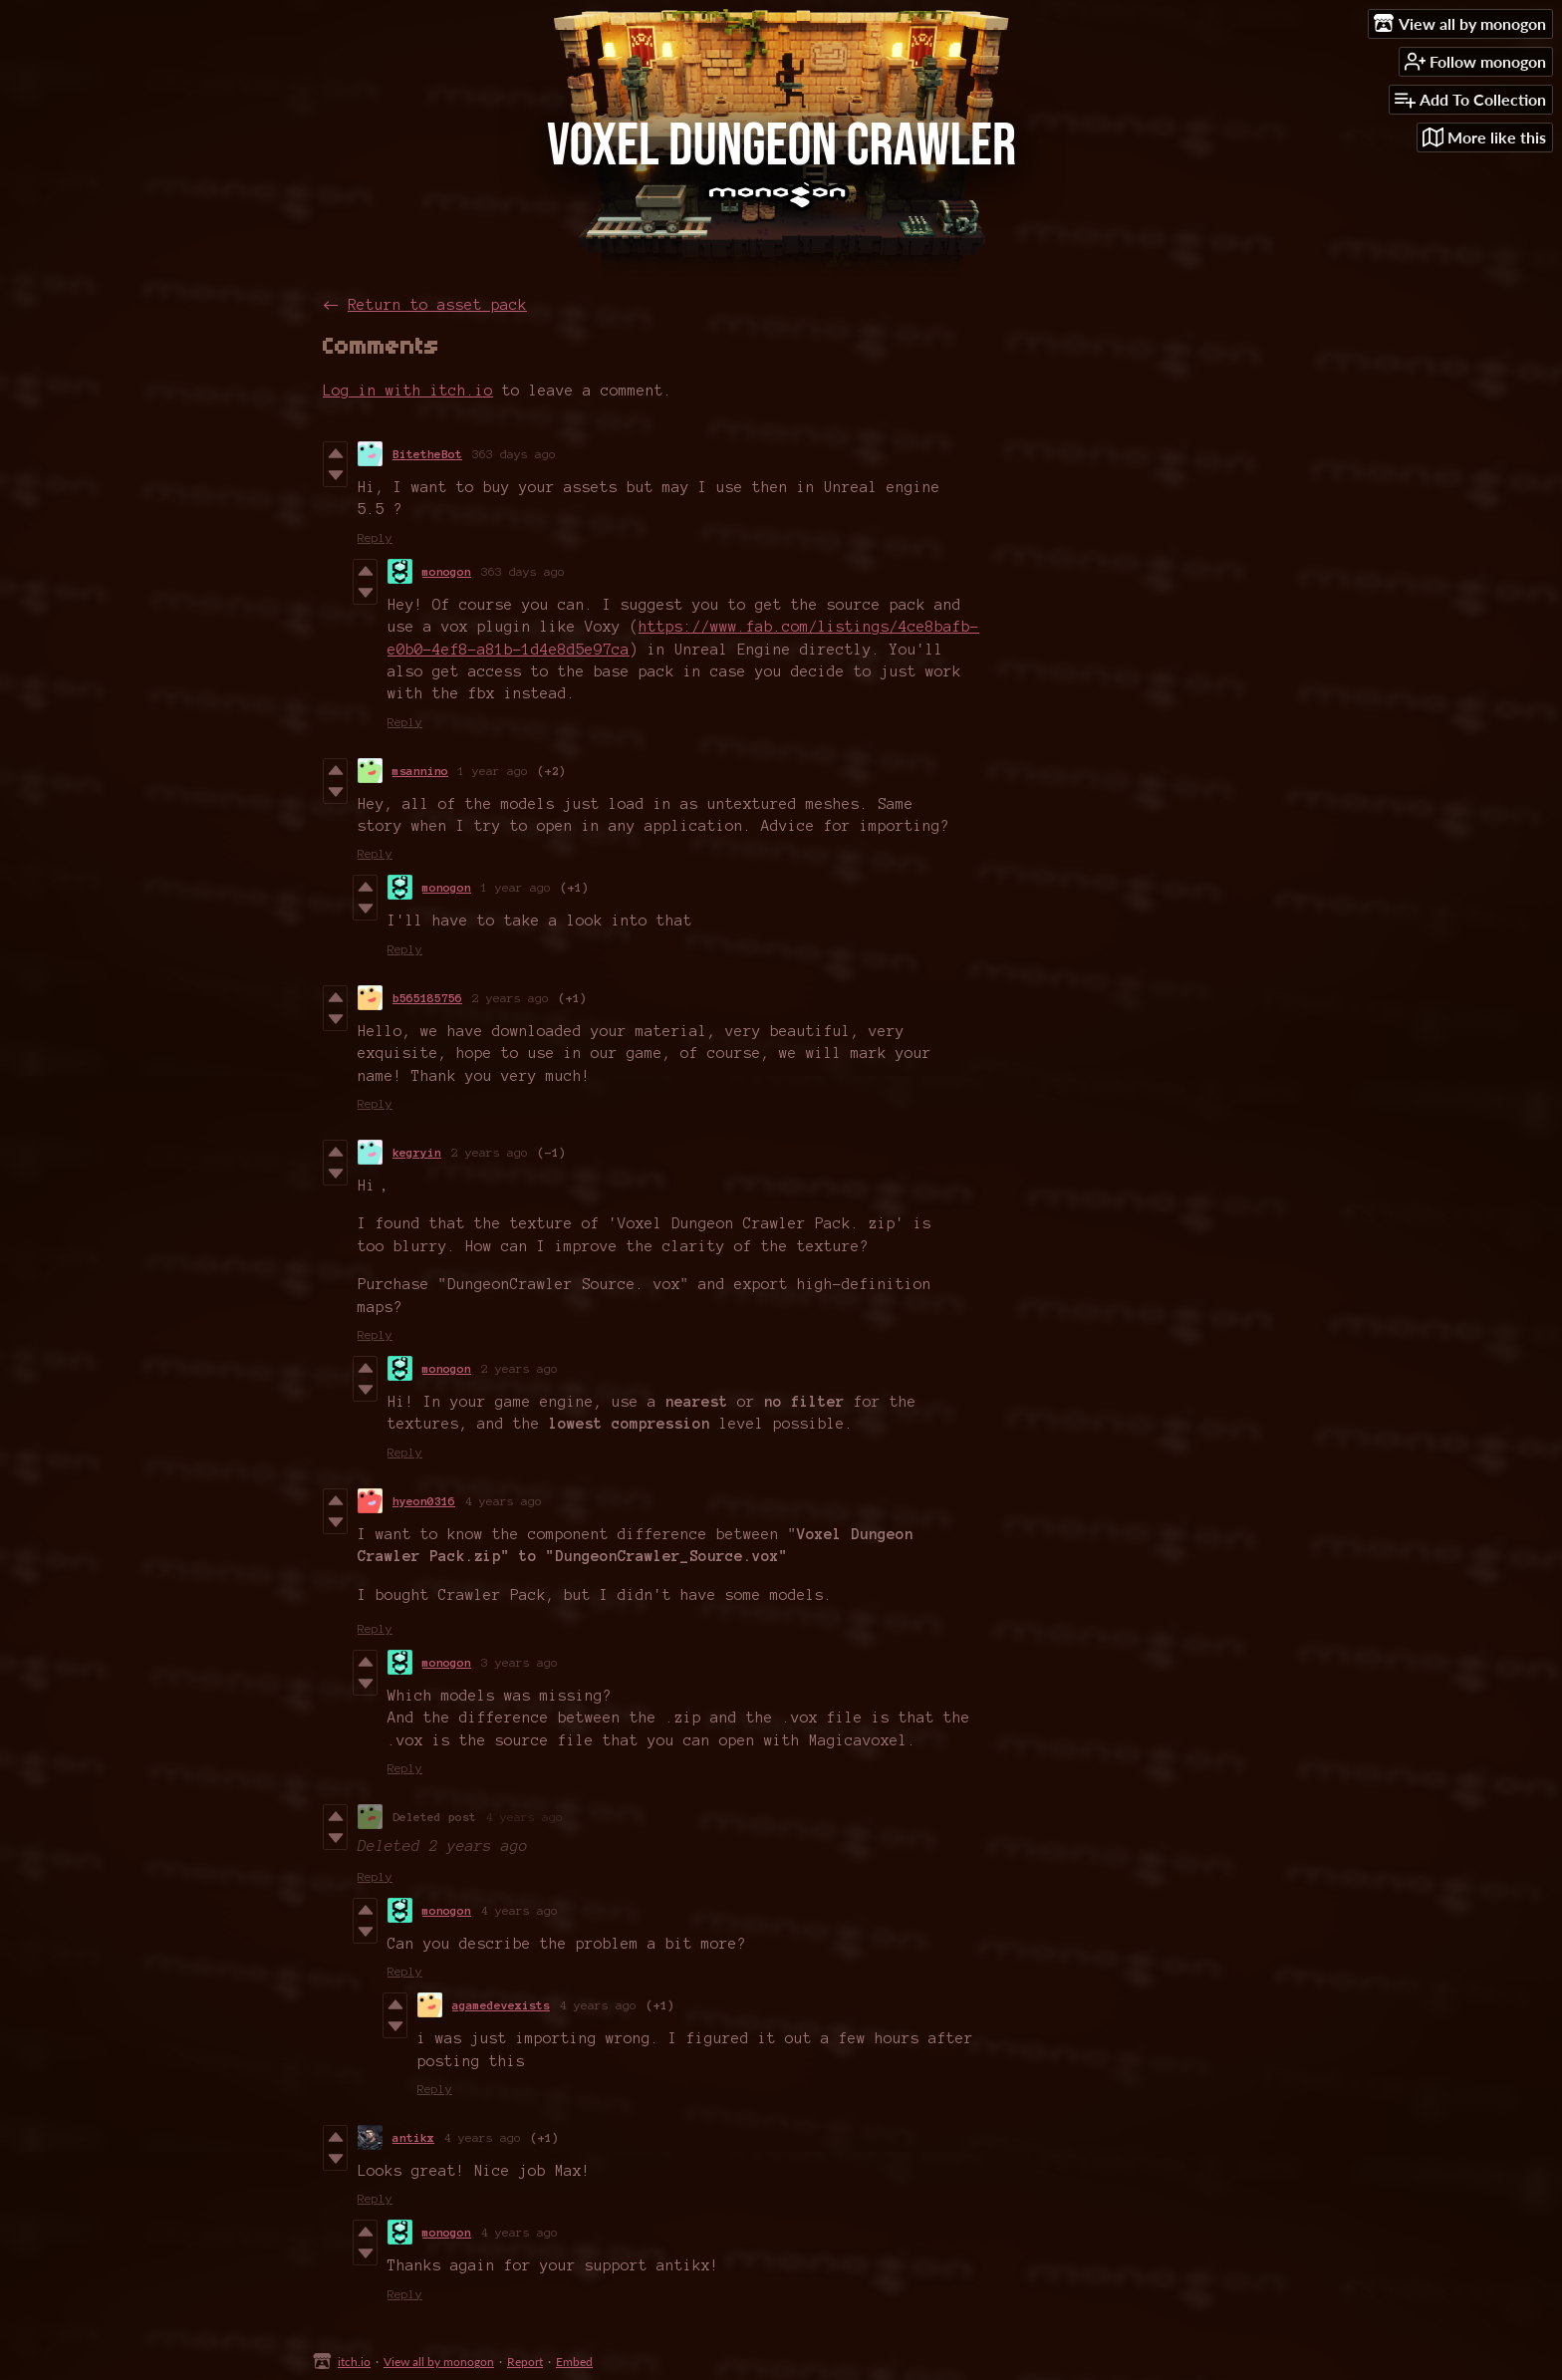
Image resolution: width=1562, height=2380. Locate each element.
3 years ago (519, 1662)
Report (525, 2361)
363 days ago (514, 453)
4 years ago (503, 1500)
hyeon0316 (423, 1500)
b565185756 (427, 997)
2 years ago (510, 997)
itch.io (354, 2361)
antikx (413, 2137)
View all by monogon (439, 2361)
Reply (375, 537)
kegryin (416, 1152)
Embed (574, 2361)
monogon (446, 571)
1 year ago (493, 770)
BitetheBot (427, 453)
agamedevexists (501, 2004)
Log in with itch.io (408, 390)
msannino (420, 770)
